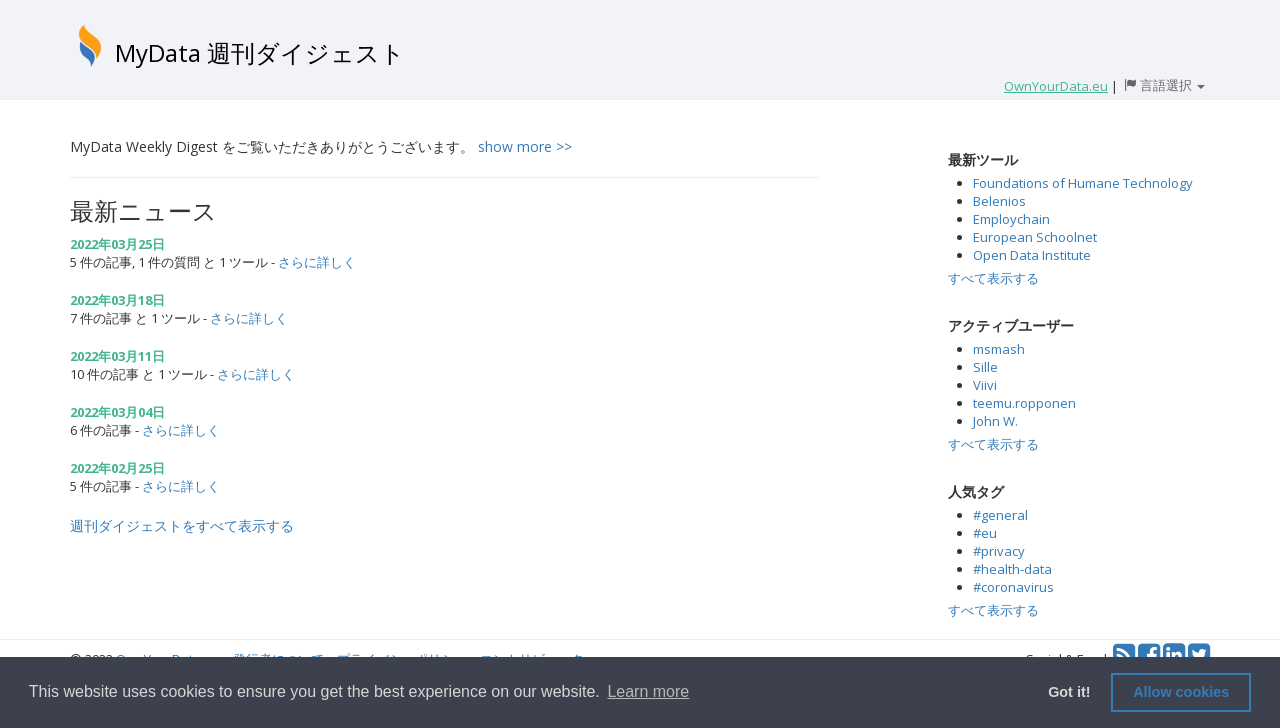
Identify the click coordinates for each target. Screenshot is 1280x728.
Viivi (985, 385)
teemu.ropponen (1024, 403)
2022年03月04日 (117, 412)
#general (1000, 515)
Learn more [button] (648, 691)
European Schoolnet (1035, 237)
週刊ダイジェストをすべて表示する (182, 525)
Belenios (999, 201)
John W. (995, 421)
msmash (999, 349)
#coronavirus (1013, 587)
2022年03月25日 (117, 244)
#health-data (1012, 569)
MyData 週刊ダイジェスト (260, 52)
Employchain (1011, 219)
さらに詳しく (317, 262)
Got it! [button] (1069, 692)
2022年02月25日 (117, 468)
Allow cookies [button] (1181, 692)
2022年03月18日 (117, 300)
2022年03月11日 (117, 356)
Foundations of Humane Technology (1083, 183)
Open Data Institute (1032, 255)
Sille (985, 367)
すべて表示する (993, 278)
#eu (985, 533)
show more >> (525, 146)
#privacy (999, 551)
